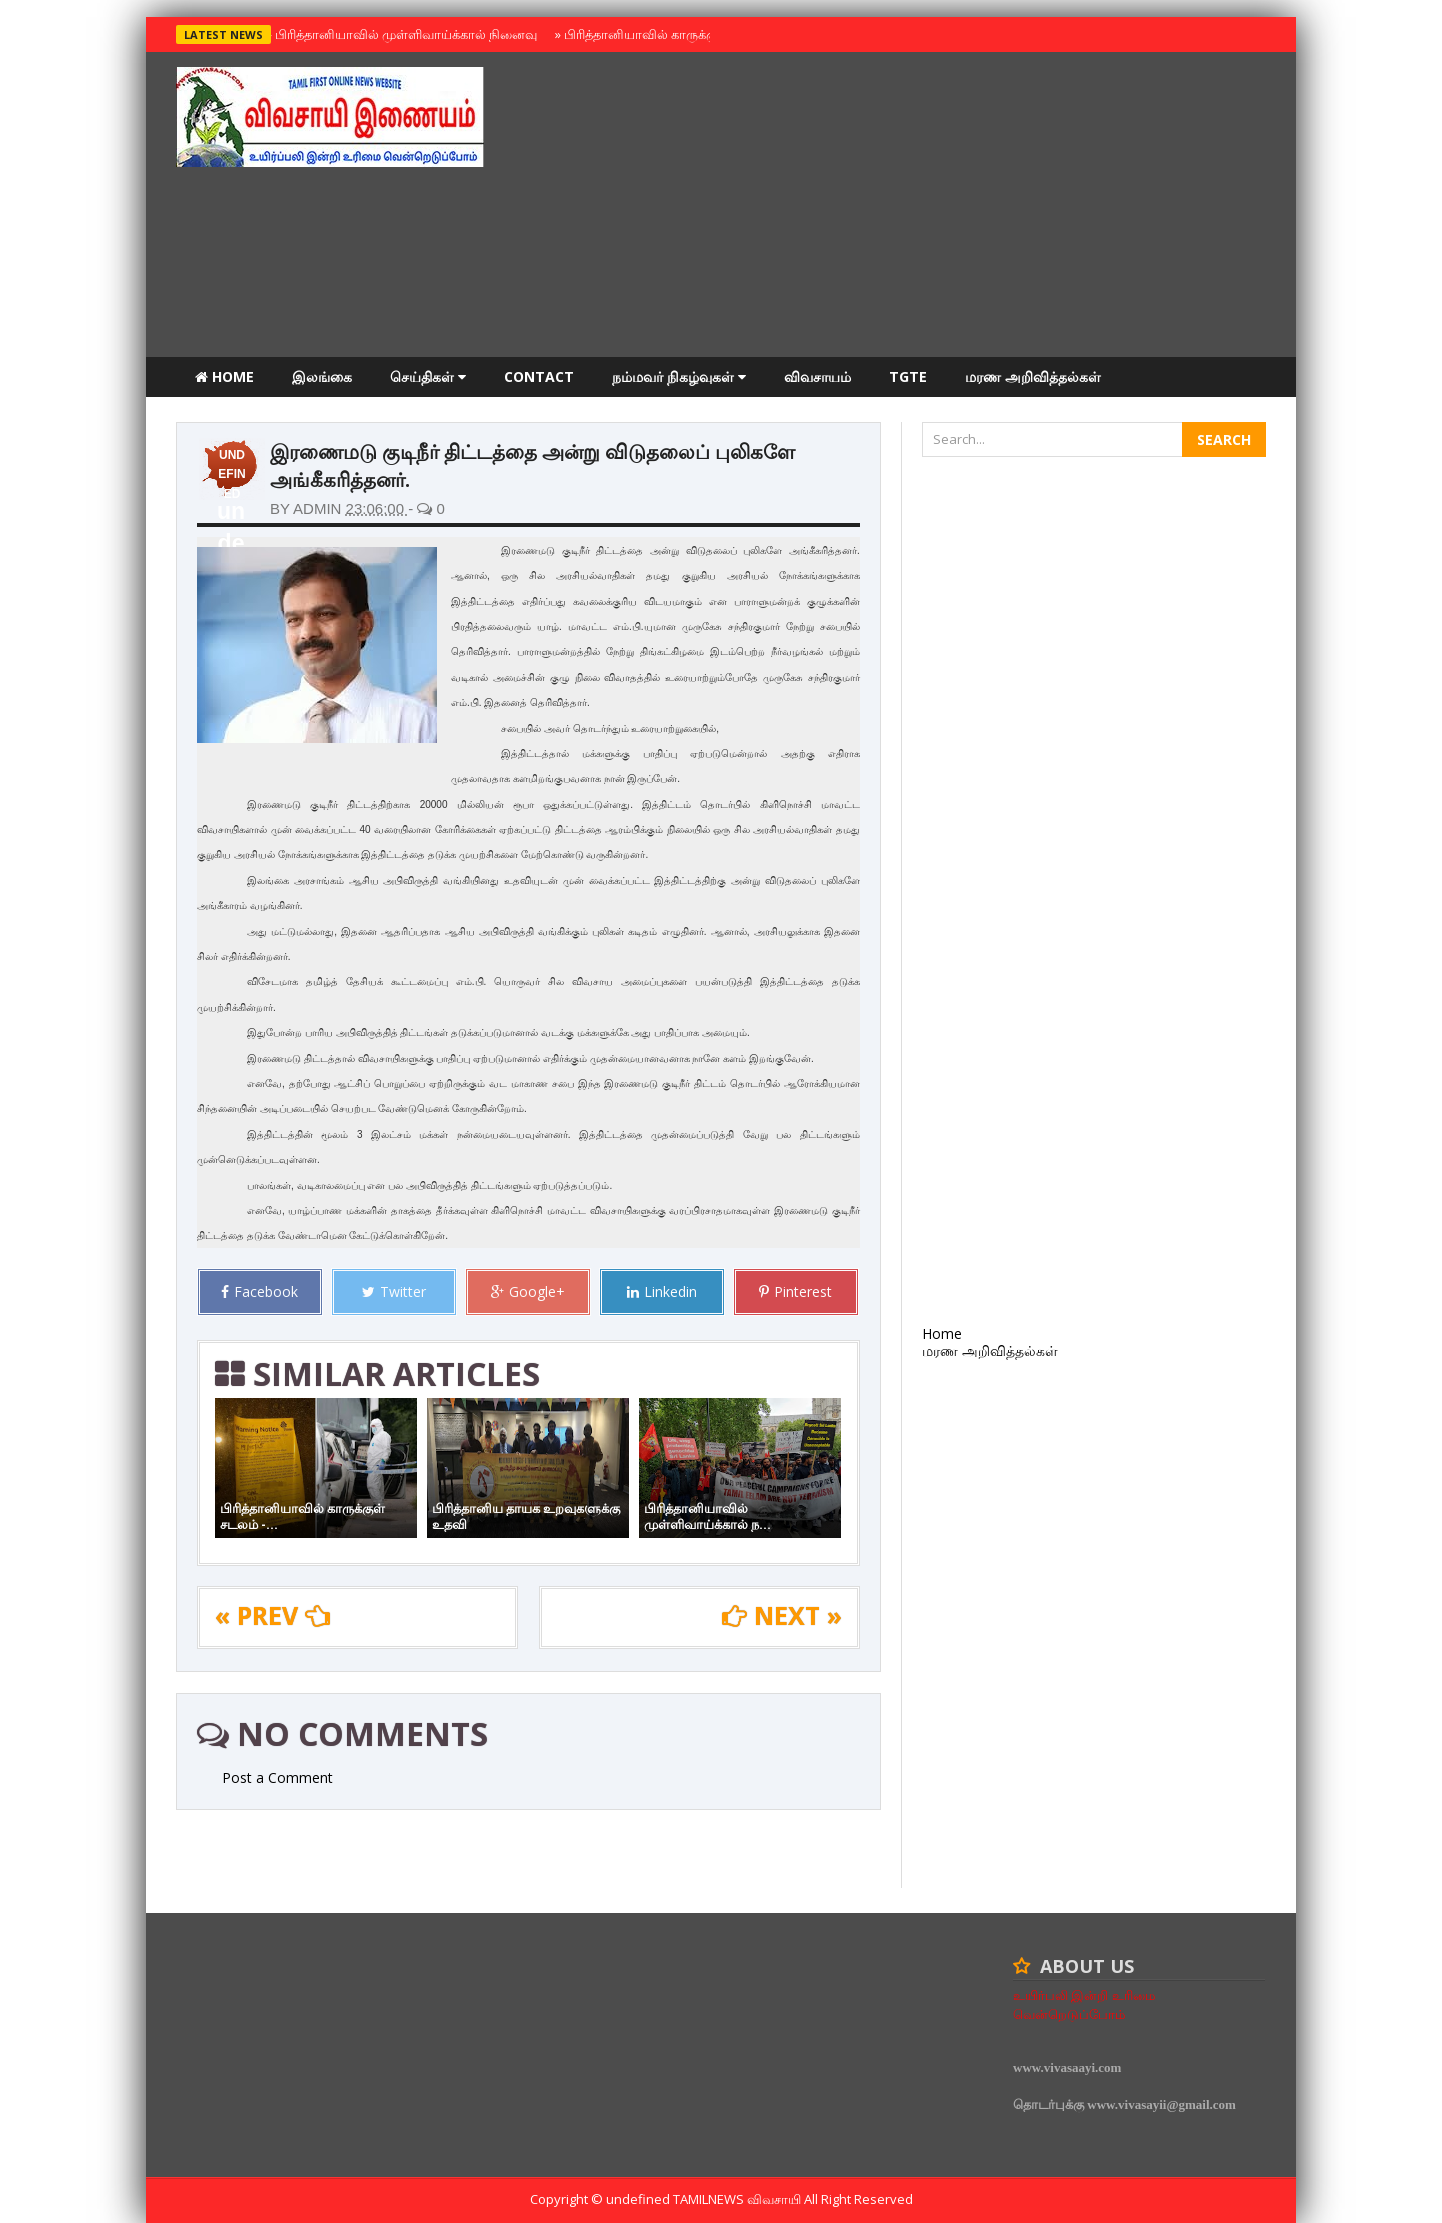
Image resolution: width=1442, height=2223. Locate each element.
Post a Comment (277, 1777)
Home (224, 376)
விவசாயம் (817, 376)
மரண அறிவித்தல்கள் (1033, 376)
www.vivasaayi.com (1067, 2067)
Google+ (528, 1291)
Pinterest (795, 1291)
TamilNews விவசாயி (738, 2199)
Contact (539, 376)
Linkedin (662, 1291)
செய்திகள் (428, 376)
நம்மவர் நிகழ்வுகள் (679, 376)
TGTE (908, 376)
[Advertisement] (902, 207)
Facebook (259, 1291)
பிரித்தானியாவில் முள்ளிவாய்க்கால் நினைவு (403, 34)
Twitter (394, 1291)
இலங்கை (322, 376)
